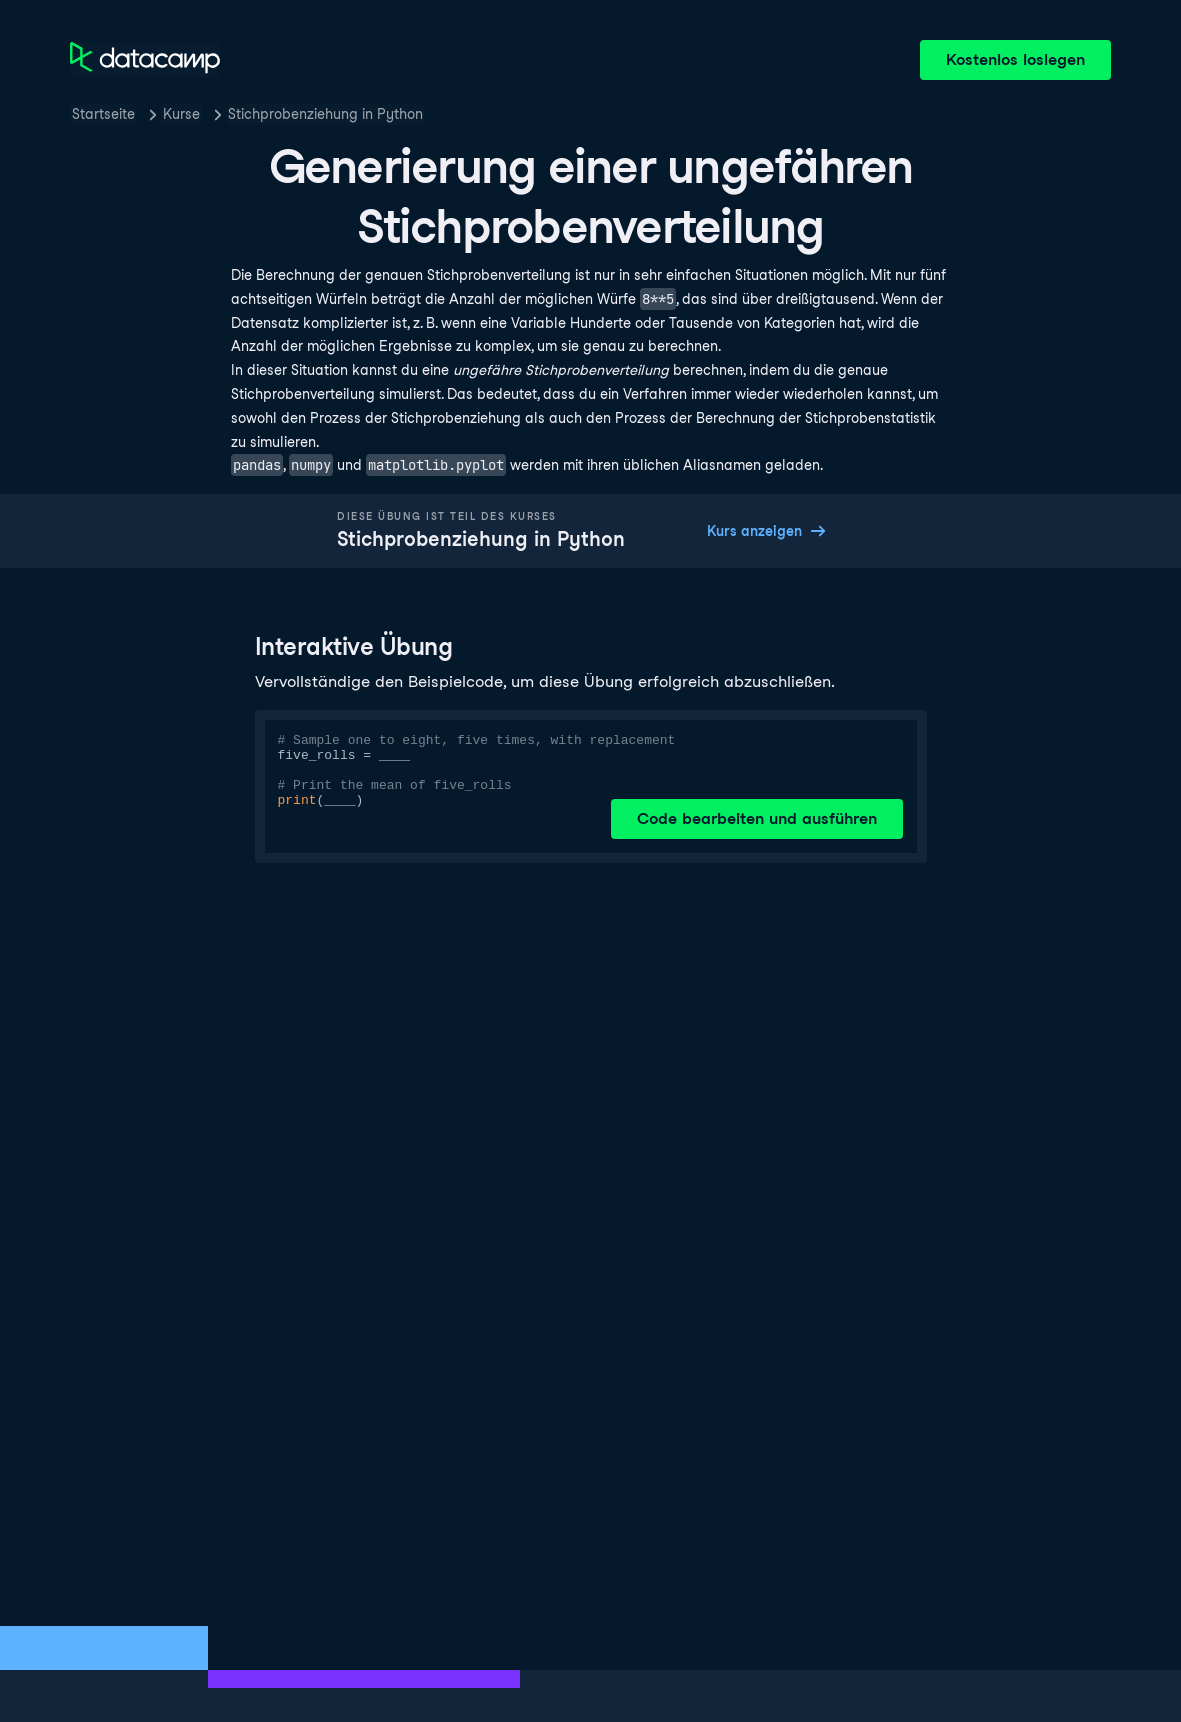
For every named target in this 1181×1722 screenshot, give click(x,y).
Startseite (103, 114)
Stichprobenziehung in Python (325, 114)
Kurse (181, 114)
